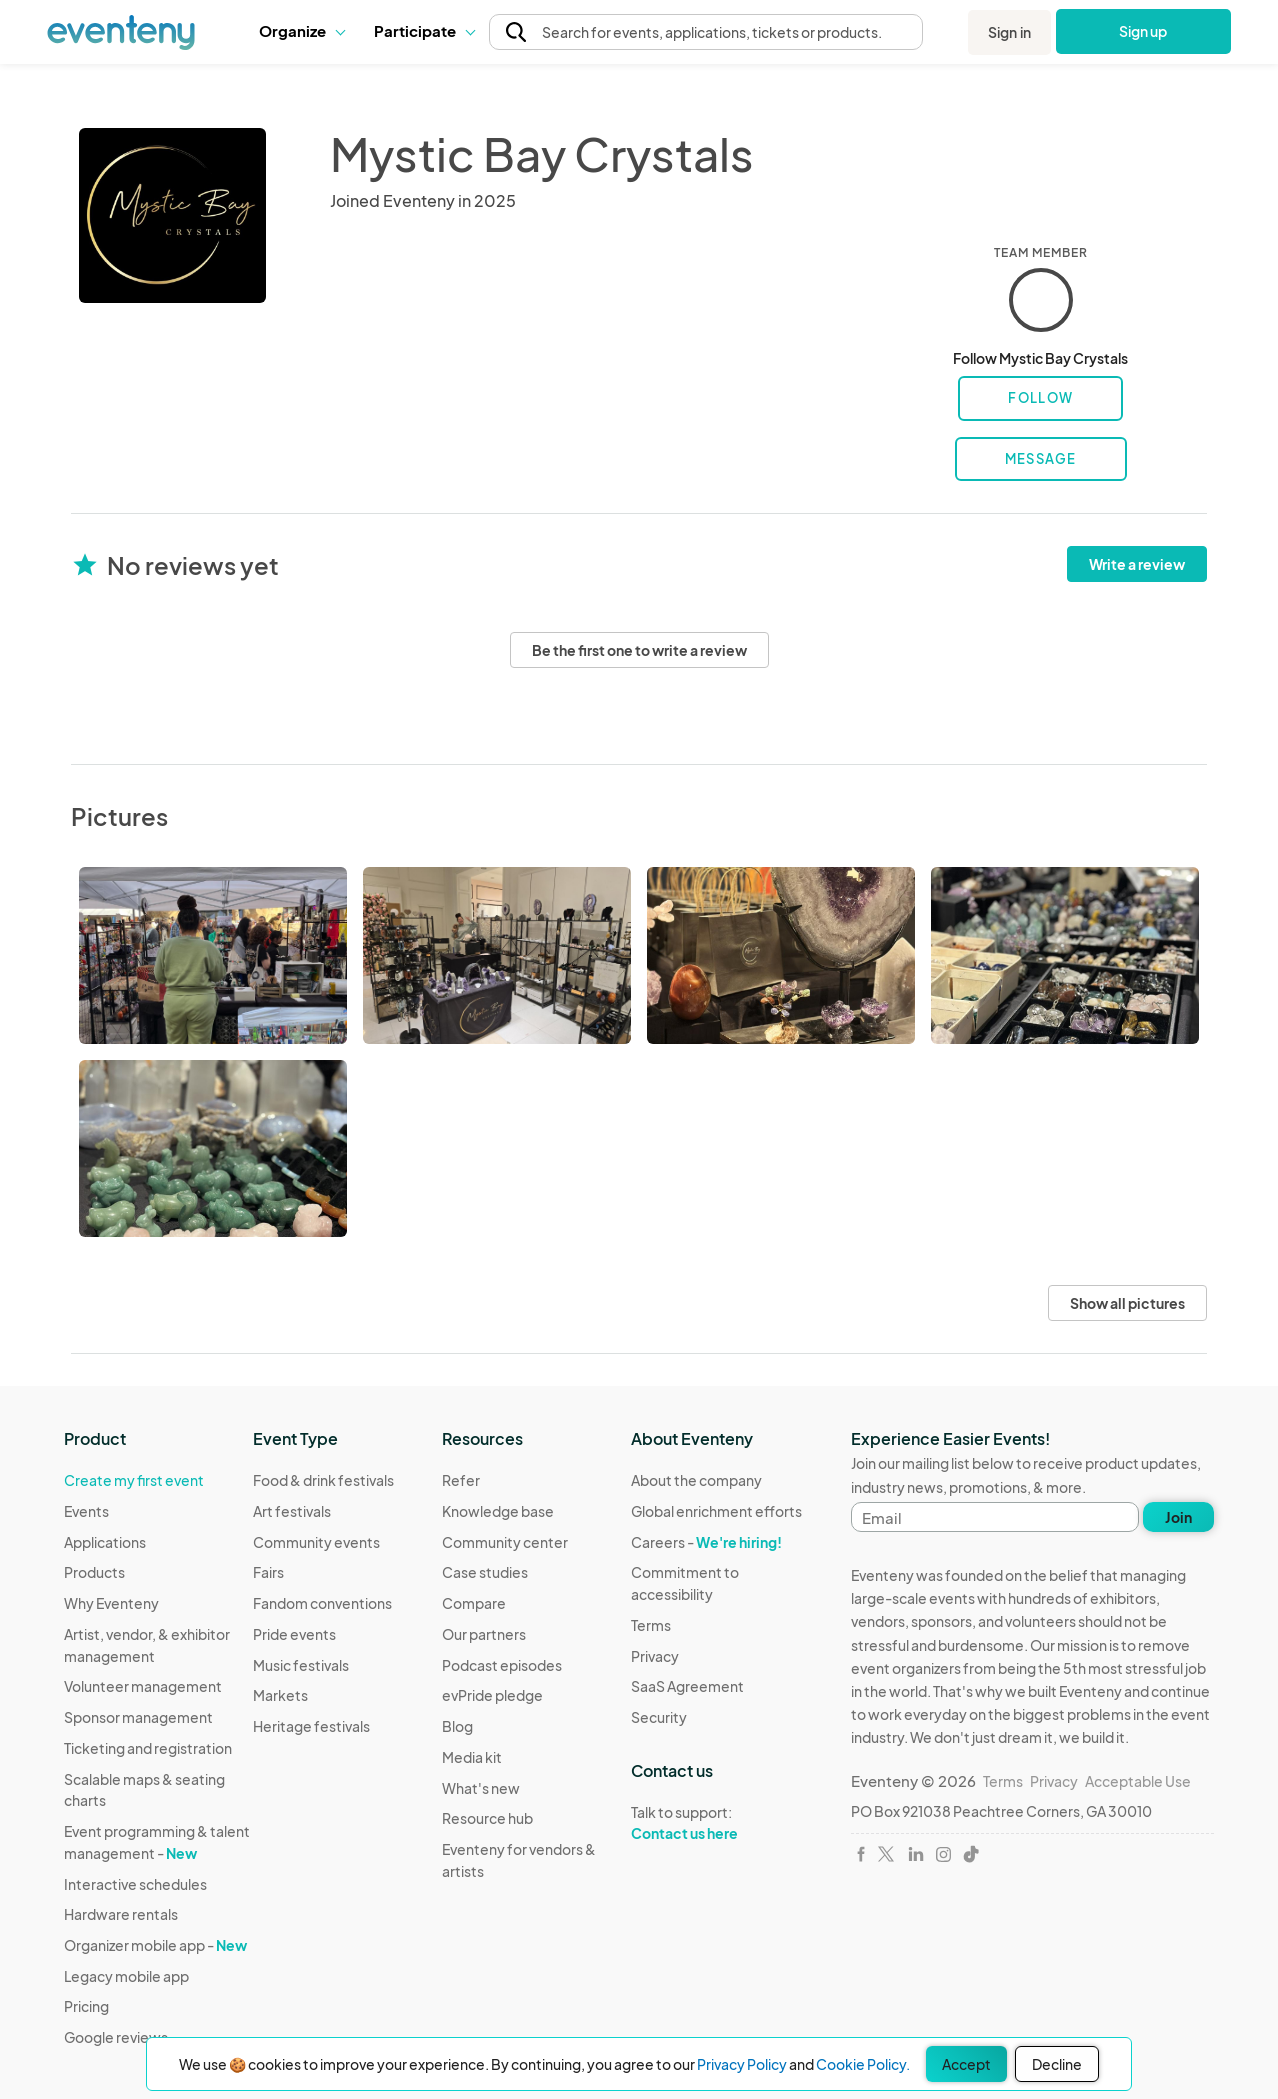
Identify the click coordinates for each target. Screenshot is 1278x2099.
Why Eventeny (111, 1603)
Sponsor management (138, 1717)
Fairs (268, 1572)
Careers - (706, 1542)
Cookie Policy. (863, 2064)
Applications (105, 1542)
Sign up (1143, 31)
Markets (280, 1695)
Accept (966, 2064)
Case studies (485, 1572)
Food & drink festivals (323, 1480)
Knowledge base (498, 1511)
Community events (316, 1542)
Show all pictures (1127, 1303)
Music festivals (301, 1665)
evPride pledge (492, 1695)
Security (659, 1717)
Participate (424, 30)
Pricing (86, 2006)
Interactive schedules (135, 1884)
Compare (474, 1603)
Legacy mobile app (126, 1976)
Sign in (1009, 32)
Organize (301, 30)
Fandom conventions (322, 1603)
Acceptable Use (1138, 1781)
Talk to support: (725, 1823)
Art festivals (292, 1511)
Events (86, 1511)
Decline (1057, 2064)
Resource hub (487, 1818)
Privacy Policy (742, 2064)
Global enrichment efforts (716, 1511)
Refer (461, 1480)
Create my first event (134, 1480)
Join (1178, 1517)
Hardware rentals (121, 1914)
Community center (505, 1542)
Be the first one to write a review (639, 650)
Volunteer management (143, 1686)
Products (94, 1572)
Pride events (294, 1634)
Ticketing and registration (148, 1748)
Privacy (655, 1656)
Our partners (484, 1634)
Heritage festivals (311, 1726)
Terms (651, 1625)
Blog (457, 1726)
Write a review (1137, 564)
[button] (301, 31)
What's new (481, 1788)
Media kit (472, 1757)
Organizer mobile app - (155, 1945)
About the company (696, 1480)
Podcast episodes (502, 1665)
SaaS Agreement (687, 1686)
